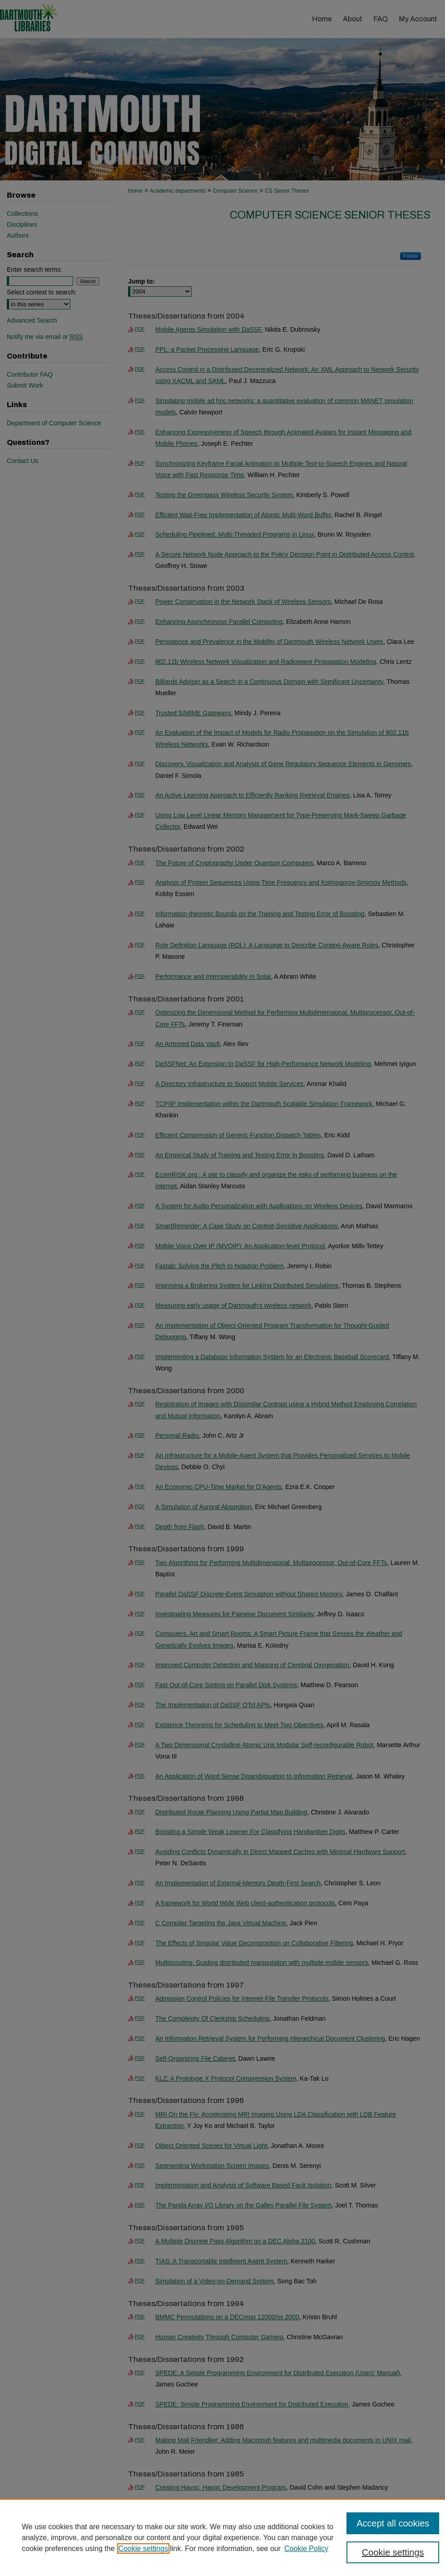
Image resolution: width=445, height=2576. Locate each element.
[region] (222, 2537)
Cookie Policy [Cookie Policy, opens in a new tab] (306, 2548)
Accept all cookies (392, 2523)
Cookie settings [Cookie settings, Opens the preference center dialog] (393, 2552)
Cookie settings (143, 2548)
